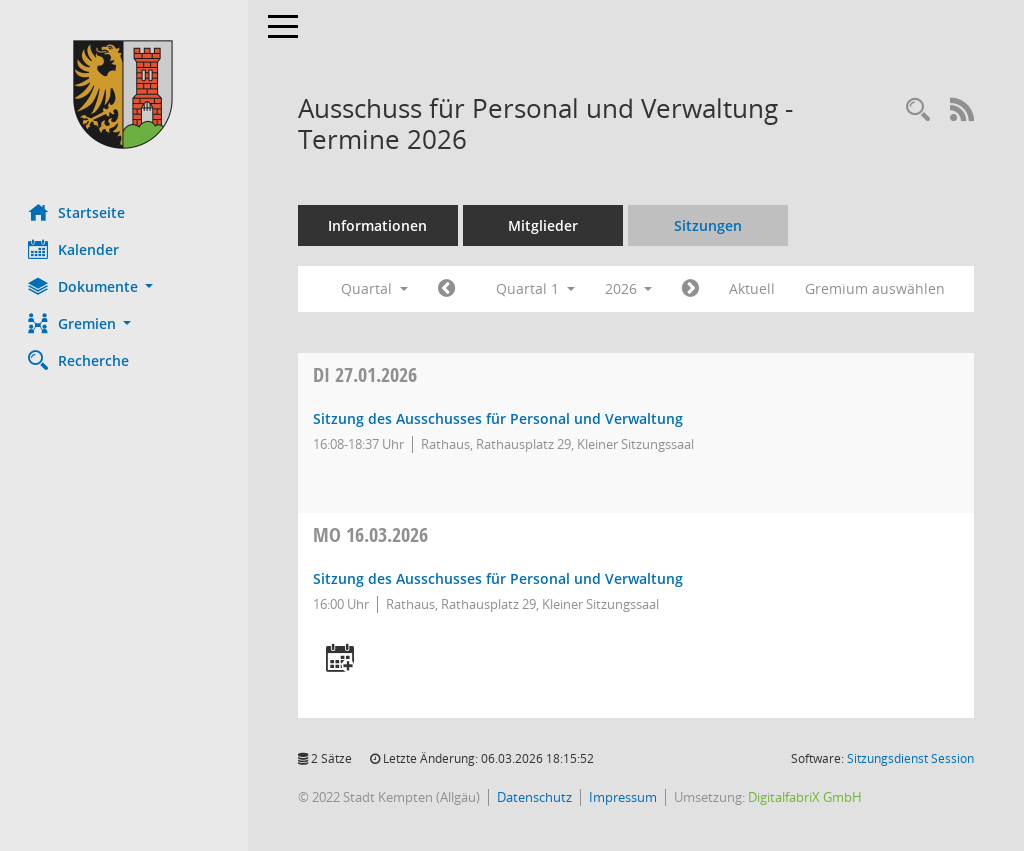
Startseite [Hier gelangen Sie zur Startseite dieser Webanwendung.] (78, 212)
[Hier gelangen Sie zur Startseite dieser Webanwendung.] (125, 94)
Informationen (380, 225)
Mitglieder (545, 225)
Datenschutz (536, 797)
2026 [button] (631, 288)
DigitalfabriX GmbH (807, 797)
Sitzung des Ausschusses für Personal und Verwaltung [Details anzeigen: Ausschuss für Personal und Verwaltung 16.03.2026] (500, 578)
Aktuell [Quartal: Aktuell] (755, 288)
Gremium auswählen (878, 288)
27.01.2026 (367, 374)
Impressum (625, 797)
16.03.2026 (372, 534)
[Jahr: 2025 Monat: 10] (448, 289)
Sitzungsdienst (910, 758)
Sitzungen (710, 225)
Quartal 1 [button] (537, 288)
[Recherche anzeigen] (918, 110)
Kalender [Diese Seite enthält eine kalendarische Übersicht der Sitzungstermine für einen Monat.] (75, 249)
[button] (125, 286)
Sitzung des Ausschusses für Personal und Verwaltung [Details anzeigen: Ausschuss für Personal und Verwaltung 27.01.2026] (500, 418)
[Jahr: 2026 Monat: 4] (693, 289)
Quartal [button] (376, 288)
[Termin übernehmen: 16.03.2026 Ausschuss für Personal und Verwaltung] (342, 659)
